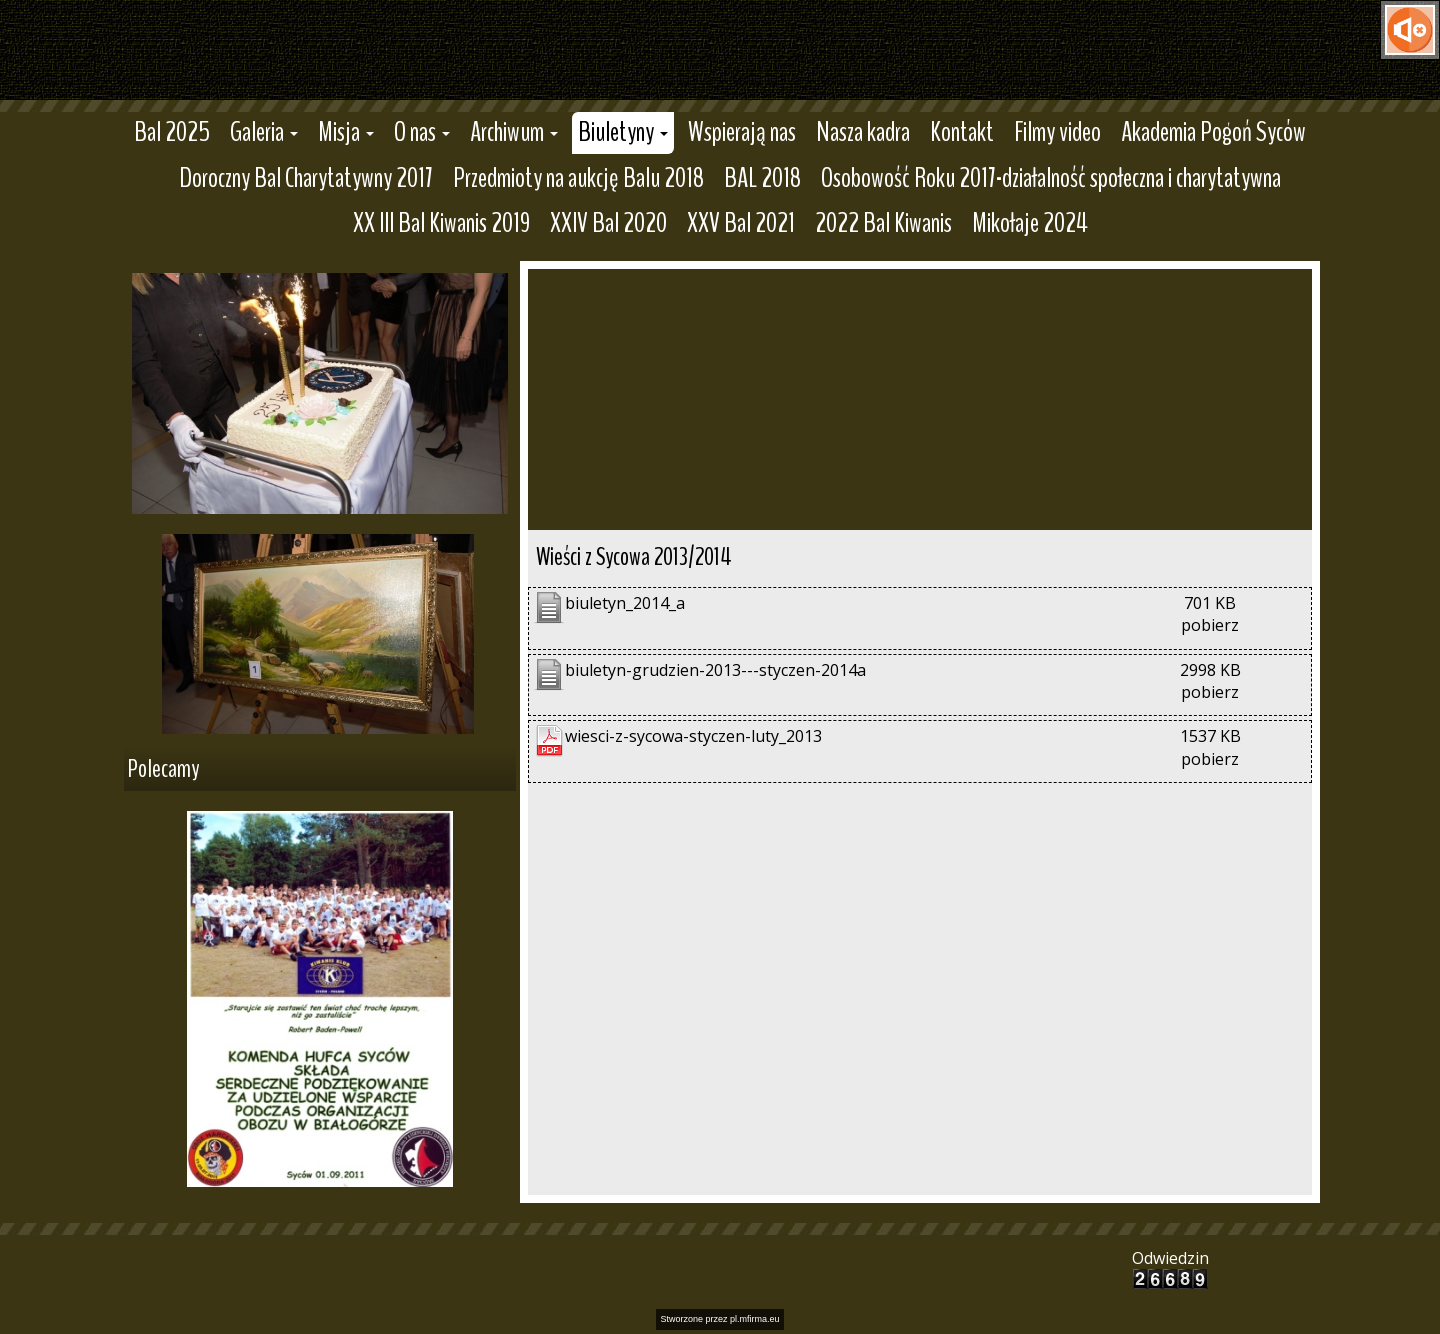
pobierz (1210, 625)
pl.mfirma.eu (755, 1319)
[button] (264, 133)
